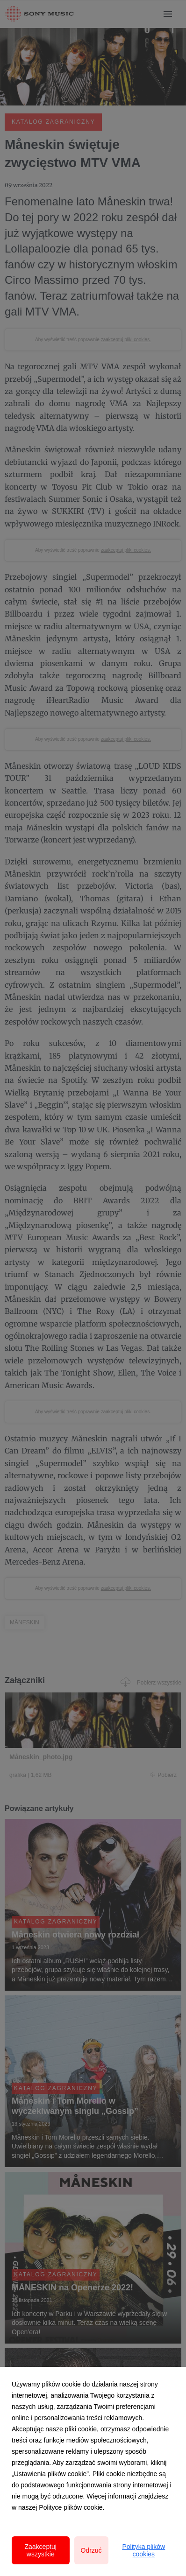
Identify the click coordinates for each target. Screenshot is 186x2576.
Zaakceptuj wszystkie (41, 2550)
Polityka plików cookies (143, 2550)
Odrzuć (91, 2550)
